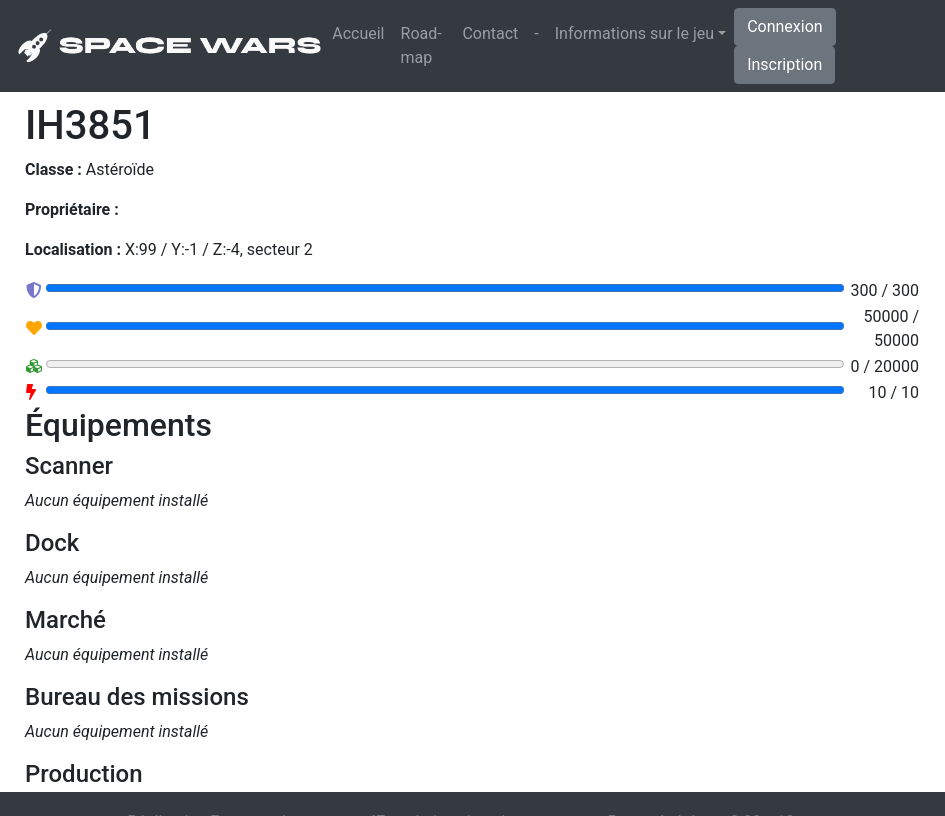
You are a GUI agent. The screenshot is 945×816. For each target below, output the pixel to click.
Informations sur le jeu (634, 33)
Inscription (784, 64)
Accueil (362, 32)
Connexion (784, 26)
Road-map (421, 45)
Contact (490, 33)
